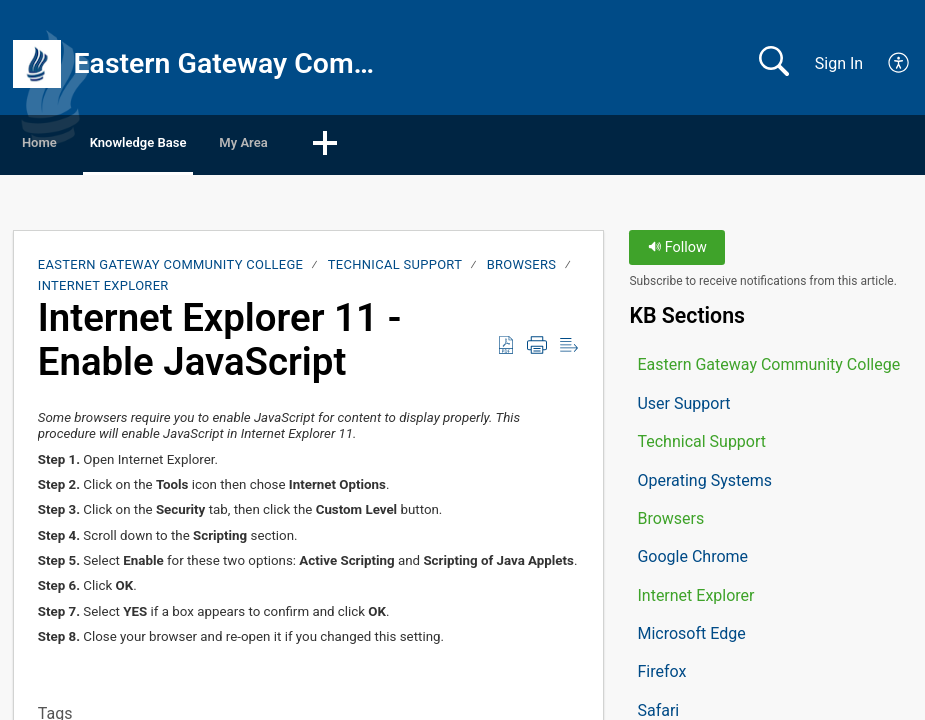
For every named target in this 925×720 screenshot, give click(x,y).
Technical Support (395, 269)
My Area (379, 145)
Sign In (839, 63)
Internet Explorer (103, 289)
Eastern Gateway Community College (171, 269)
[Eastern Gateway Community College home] (37, 64)
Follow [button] (677, 252)
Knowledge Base (220, 145)
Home (69, 145)
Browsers (522, 269)
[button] (899, 64)
